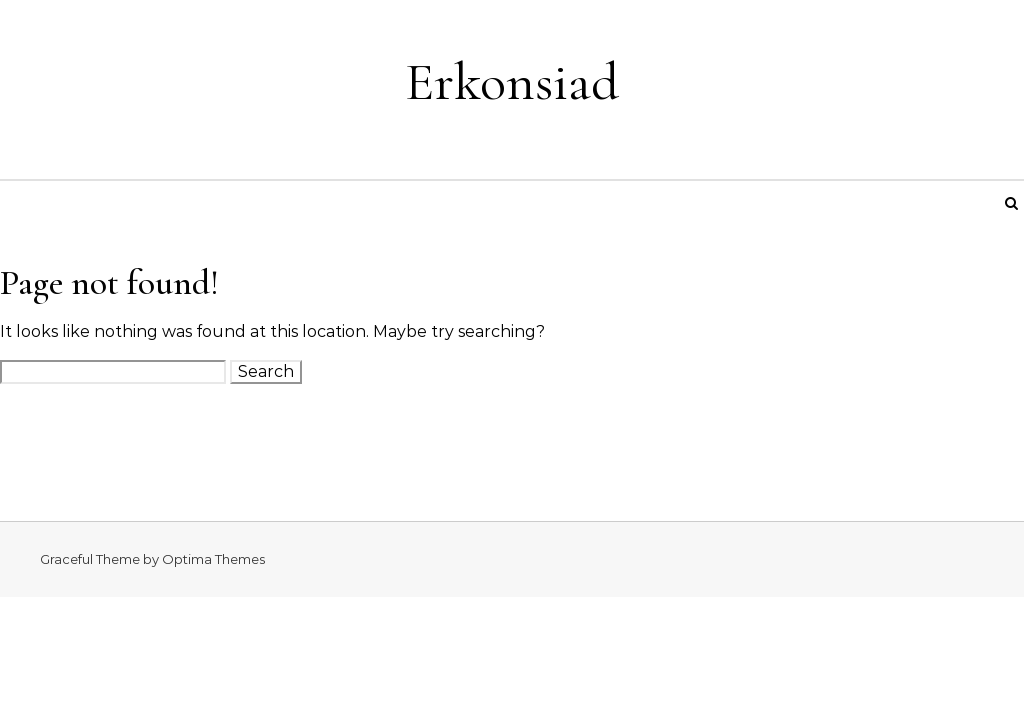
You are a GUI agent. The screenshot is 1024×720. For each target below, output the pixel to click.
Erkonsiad (512, 81)
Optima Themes (213, 559)
